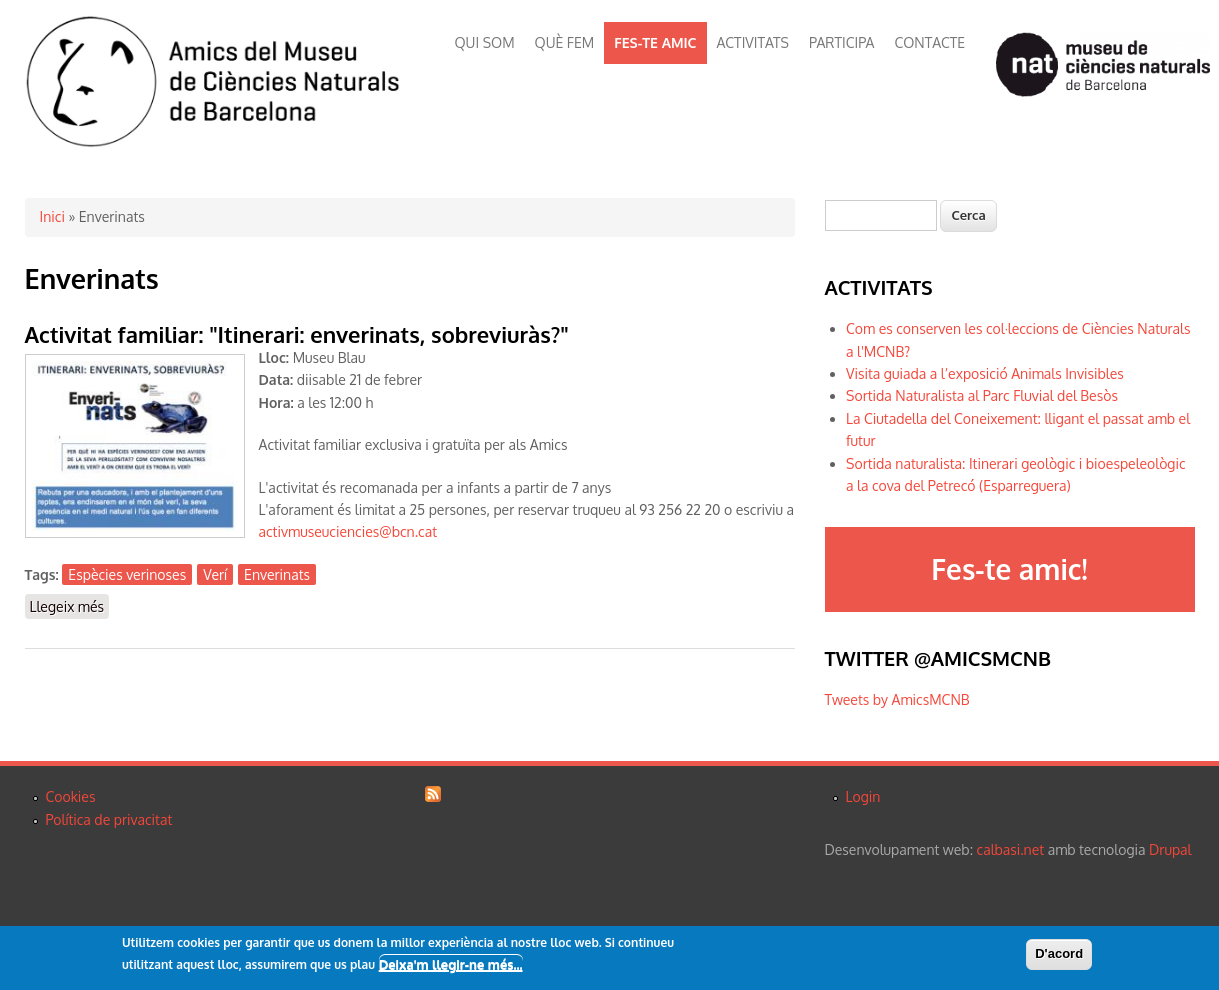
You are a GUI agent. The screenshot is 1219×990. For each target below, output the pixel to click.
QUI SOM (485, 42)
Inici (52, 216)
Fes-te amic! (1009, 569)
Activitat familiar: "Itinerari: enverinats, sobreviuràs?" (297, 334)
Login (863, 796)
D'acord (1059, 954)
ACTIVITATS (753, 42)
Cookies (71, 796)
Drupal (1170, 849)
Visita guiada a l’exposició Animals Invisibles (985, 373)
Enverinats (277, 574)
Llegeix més (70, 605)
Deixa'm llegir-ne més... (451, 965)
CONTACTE (929, 42)
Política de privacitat (109, 819)
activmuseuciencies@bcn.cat (348, 531)
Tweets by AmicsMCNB (897, 699)
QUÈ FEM (565, 42)
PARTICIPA (841, 42)
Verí (215, 574)
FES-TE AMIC (655, 42)
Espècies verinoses (127, 574)
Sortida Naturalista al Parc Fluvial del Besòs (982, 395)
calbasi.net (1011, 849)
